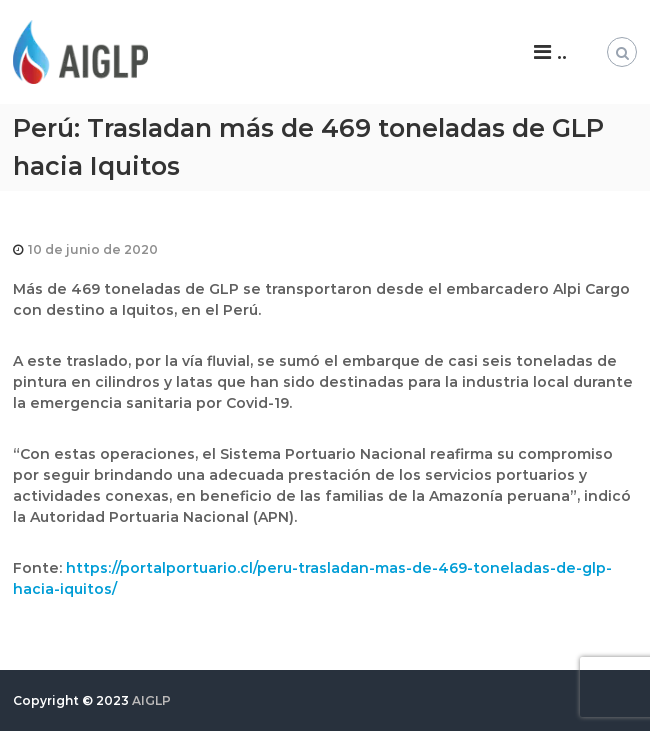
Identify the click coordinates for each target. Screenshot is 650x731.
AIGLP (151, 700)
